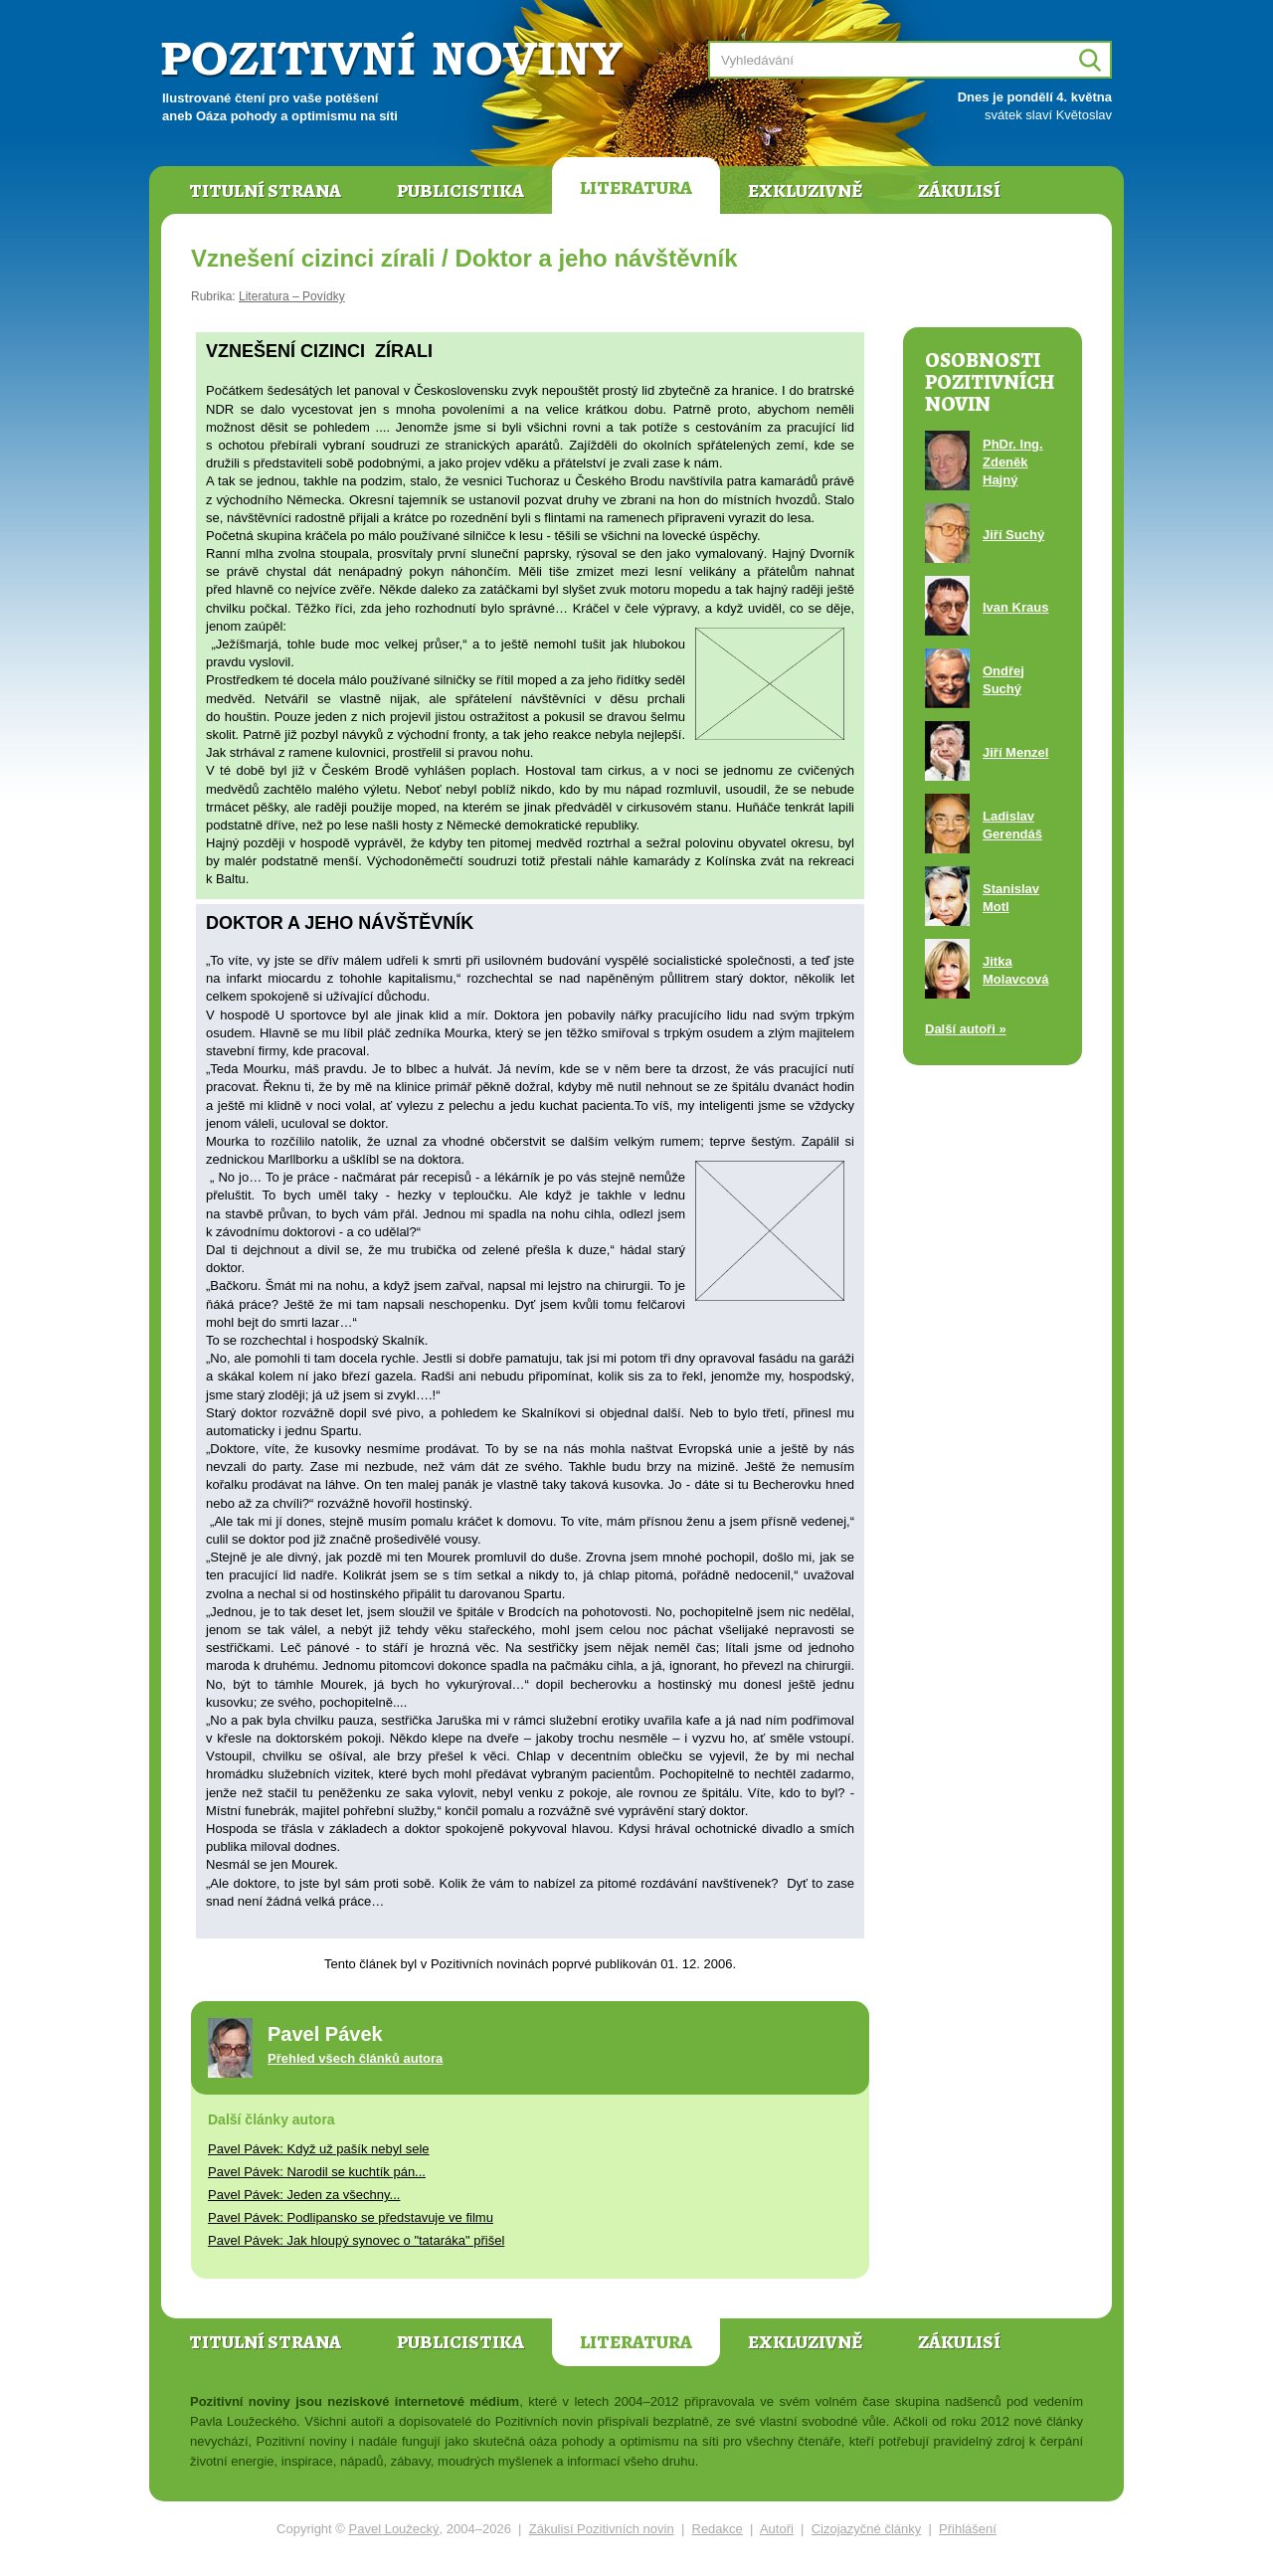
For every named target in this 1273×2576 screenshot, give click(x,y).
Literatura (636, 188)
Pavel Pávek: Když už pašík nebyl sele (319, 2148)
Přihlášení (968, 2528)
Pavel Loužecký (394, 2528)
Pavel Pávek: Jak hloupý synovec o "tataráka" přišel (356, 2240)
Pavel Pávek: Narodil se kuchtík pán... (317, 2171)
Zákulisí (959, 191)
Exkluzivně (805, 191)
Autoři (777, 2528)
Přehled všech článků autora (355, 2058)
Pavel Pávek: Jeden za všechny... (304, 2194)
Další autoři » (965, 1028)
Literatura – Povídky (292, 296)
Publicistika (460, 191)
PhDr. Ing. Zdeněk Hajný (1013, 462)
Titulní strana (265, 191)
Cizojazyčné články (867, 2528)
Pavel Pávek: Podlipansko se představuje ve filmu (350, 2217)
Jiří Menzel (1015, 752)
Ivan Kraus (1015, 607)
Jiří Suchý (1013, 534)
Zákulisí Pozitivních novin (601, 2528)
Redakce (717, 2528)
